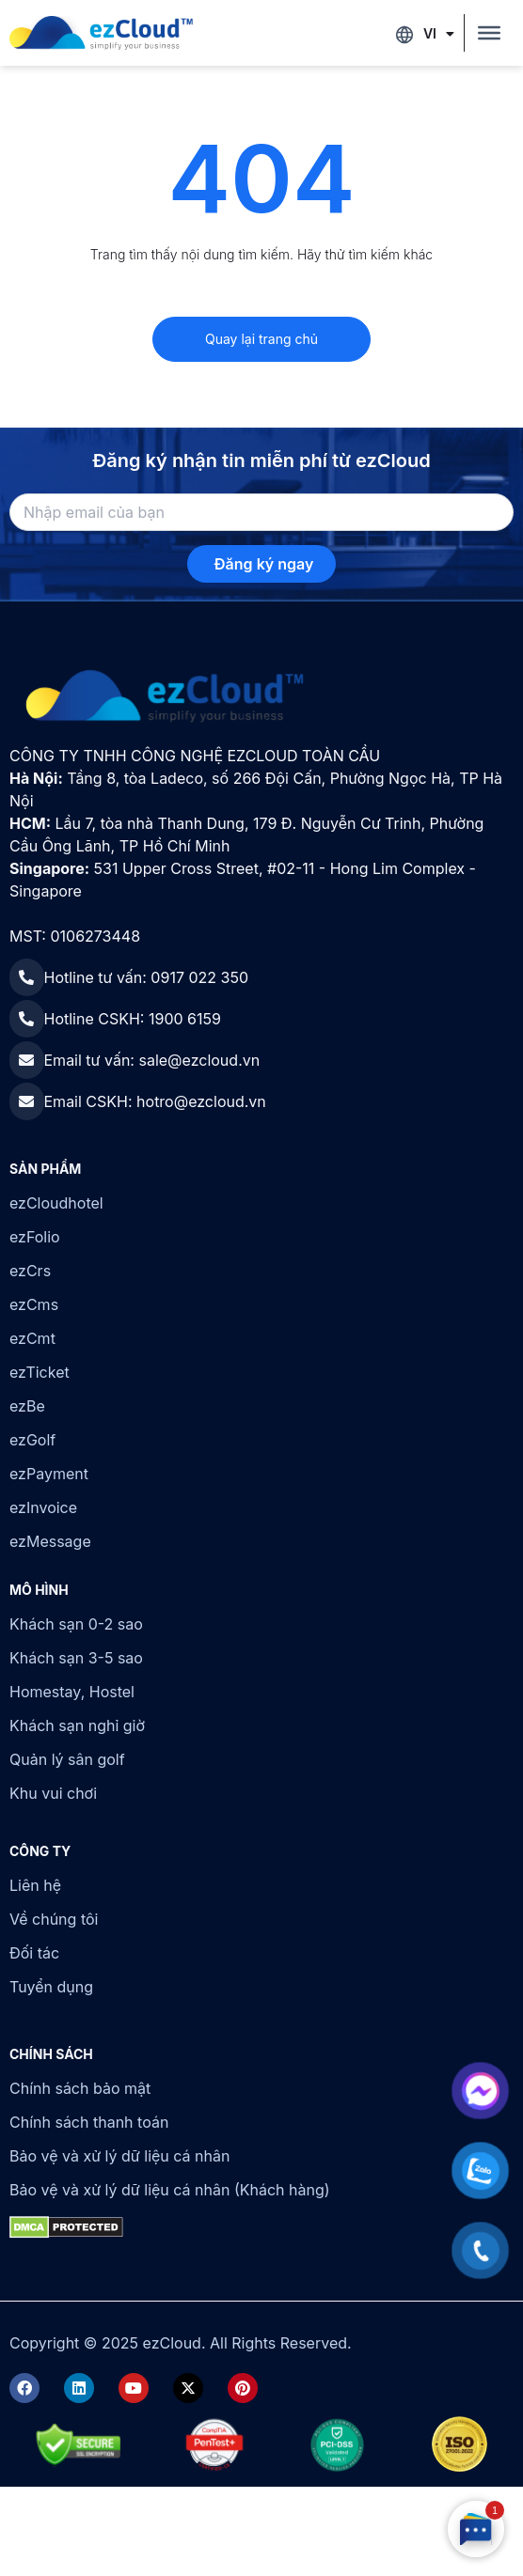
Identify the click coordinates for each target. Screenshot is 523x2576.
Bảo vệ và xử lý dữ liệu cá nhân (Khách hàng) (169, 2189)
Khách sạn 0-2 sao (76, 1624)
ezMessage (50, 1541)
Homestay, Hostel (72, 1691)
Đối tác (34, 1953)
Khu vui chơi (53, 1793)
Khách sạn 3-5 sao (76, 1657)
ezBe (27, 1406)
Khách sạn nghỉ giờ (77, 1725)
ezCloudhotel (56, 1203)
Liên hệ (35, 1885)
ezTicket (39, 1372)
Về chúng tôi (53, 1919)
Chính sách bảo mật (80, 2088)
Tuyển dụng (51, 1986)
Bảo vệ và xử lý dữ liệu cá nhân (119, 2156)
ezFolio (34, 1236)
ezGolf (32, 1439)
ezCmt (32, 1338)
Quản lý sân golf (67, 1759)
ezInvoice (43, 1507)
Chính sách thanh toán (88, 2122)
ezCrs (30, 1270)
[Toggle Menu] (489, 32)
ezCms (33, 1304)
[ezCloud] (101, 33)
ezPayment (48, 1473)
